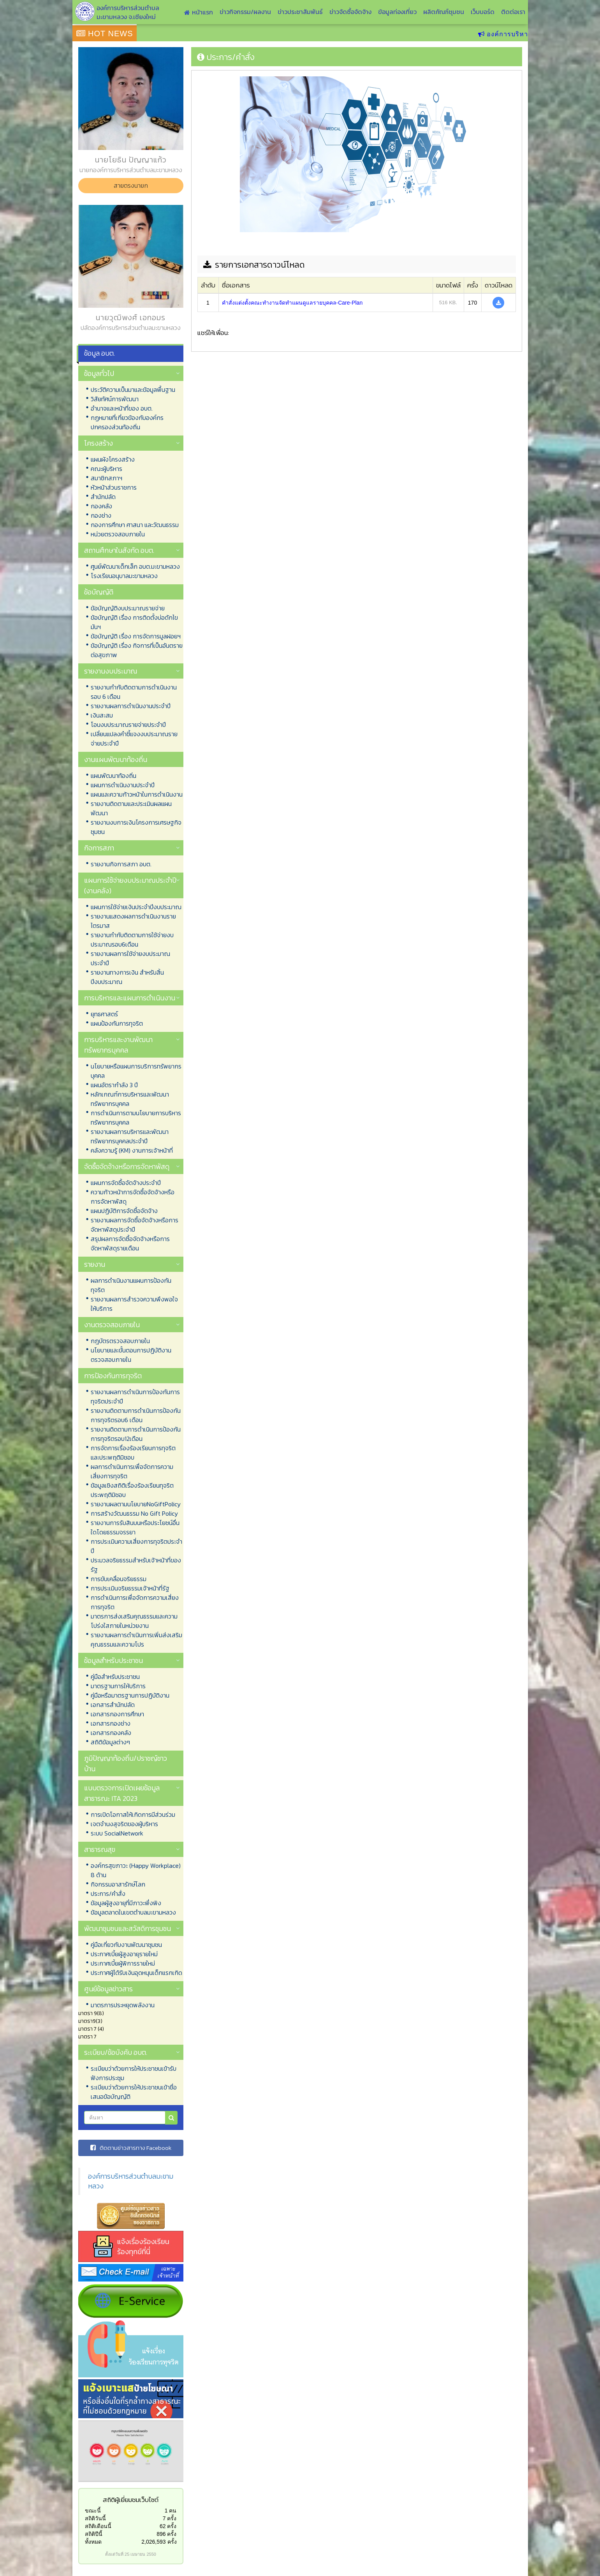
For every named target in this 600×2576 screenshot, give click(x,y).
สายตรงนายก (131, 185)
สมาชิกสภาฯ (106, 478)
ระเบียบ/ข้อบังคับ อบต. (115, 2052)
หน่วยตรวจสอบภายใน (118, 534)
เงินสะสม (102, 715)
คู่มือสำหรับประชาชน (115, 1676)
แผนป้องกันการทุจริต (117, 1023)
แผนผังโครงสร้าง (113, 459)
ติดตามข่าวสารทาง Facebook (130, 2147)
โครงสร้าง (98, 443)
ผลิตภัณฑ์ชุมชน (443, 11)
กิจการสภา (99, 848)
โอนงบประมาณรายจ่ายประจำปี (128, 724)
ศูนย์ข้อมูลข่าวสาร (108, 1989)
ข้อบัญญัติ (98, 592)
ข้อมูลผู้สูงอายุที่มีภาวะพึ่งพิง (126, 1903)
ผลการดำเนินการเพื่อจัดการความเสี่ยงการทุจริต (132, 1471)
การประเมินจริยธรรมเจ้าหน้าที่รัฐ (130, 1588)
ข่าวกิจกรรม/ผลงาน (245, 11)
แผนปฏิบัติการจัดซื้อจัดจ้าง (124, 1210)
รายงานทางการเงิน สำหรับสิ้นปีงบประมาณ (127, 977)
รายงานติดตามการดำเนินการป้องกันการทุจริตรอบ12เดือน (136, 1434)
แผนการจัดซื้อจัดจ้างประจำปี (126, 1182)
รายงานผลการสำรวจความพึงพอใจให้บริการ (134, 1303)
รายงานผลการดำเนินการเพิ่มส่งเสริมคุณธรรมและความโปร (136, 1639)
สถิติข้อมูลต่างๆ (110, 1742)
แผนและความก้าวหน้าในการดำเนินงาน (137, 794)
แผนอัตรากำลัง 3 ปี (114, 1085)
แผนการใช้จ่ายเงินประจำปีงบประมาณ (136, 907)
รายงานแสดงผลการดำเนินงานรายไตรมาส (133, 921)
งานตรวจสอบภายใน (112, 1324)
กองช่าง (101, 515)
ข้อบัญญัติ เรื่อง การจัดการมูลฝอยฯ (136, 636)
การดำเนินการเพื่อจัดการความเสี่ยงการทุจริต (135, 1602)
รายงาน (94, 1264)
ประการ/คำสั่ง (108, 1893)
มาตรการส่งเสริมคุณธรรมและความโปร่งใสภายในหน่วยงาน (134, 1621)
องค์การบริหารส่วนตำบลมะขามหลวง (130, 2181)
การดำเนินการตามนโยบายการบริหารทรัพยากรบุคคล (136, 1117)
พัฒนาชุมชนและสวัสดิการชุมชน (127, 1928)
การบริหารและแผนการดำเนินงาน (129, 998)
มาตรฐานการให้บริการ (118, 1686)
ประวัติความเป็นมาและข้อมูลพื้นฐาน (133, 389)
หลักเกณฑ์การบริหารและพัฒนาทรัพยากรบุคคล (130, 1099)
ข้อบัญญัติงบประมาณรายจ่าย (128, 608)
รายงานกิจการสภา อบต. (121, 864)
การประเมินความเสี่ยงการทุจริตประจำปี (136, 1546)
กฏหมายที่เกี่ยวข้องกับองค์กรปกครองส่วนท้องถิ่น (127, 422)
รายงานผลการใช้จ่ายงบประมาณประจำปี (130, 958)
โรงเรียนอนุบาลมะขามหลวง (124, 575)
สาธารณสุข (99, 1849)
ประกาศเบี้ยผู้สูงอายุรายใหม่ (124, 1954)
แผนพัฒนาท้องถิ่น (113, 775)
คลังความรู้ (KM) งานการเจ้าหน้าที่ (132, 1150)
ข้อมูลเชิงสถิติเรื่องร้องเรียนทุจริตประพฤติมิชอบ (132, 1490)
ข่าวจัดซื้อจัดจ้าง (350, 11)
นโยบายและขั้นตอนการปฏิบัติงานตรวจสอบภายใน (131, 1354)
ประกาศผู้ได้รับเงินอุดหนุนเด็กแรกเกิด (136, 1972)
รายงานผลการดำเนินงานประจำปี (131, 706)
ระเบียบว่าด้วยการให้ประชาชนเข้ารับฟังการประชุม (133, 2073)
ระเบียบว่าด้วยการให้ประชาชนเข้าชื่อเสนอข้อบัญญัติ (134, 2091)
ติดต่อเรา (513, 11)
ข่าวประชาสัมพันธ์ (300, 11)
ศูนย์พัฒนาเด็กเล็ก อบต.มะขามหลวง (135, 566)
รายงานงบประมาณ (110, 671)
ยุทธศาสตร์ (104, 1014)
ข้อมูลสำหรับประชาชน (113, 1660)
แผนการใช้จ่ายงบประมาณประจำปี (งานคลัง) (130, 885)
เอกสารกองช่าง (110, 1723)
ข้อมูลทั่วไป (99, 373)
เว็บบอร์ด (482, 11)
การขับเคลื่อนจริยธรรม (118, 1578)
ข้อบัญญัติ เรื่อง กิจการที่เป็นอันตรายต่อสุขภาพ (137, 650)
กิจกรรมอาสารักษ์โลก (118, 1884)
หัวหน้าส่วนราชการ (114, 487)
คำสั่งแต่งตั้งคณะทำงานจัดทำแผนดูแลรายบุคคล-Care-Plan (292, 303)
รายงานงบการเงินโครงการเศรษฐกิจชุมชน (136, 827)
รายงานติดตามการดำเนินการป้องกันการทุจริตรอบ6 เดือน (136, 1415)
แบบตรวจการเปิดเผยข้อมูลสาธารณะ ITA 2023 (122, 1793)
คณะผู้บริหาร (106, 468)
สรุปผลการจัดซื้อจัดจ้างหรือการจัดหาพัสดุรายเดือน (130, 1243)
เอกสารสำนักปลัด (113, 1704)
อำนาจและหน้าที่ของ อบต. (122, 408)
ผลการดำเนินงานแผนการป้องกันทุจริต (131, 1285)
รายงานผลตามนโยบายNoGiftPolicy (136, 1504)
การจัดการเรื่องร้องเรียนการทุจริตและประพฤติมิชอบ (133, 1452)
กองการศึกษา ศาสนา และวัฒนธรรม (135, 524)
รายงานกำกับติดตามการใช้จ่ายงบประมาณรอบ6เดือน (132, 939)
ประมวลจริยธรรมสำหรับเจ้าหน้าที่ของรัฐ (136, 1564)
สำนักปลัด (103, 496)
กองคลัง (101, 506)
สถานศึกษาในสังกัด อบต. (119, 550)
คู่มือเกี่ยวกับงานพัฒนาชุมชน (126, 1944)
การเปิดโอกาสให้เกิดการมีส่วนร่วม (133, 1814)
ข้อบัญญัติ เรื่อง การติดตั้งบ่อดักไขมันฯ (134, 622)
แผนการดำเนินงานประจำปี (123, 785)
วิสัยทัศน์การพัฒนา (115, 399)
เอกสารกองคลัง (111, 1732)
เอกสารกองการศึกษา (117, 1714)
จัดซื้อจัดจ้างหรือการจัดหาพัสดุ (126, 1166)
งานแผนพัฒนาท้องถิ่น (115, 759)
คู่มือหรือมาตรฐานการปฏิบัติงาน (130, 1695)
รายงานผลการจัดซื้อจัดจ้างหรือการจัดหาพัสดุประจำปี (134, 1224)
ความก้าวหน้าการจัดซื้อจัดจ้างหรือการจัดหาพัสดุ (132, 1196)
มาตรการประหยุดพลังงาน (123, 2005)
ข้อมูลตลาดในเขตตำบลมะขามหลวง (133, 1912)
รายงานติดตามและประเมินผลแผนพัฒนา (131, 808)
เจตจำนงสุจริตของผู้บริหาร (124, 1823)
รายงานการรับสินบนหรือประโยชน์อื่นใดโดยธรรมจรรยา (135, 1527)
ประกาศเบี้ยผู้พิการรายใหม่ (123, 1963)
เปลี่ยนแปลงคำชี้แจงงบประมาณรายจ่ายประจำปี (134, 738)
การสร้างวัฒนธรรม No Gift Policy (134, 1513)
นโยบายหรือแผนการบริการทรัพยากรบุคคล (136, 1070)
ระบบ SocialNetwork (117, 1833)
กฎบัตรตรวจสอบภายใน (120, 1340)
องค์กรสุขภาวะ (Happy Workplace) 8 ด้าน (136, 1870)
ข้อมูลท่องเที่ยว (397, 11)
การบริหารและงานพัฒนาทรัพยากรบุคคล (118, 1044)
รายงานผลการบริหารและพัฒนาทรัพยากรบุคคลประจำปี (130, 1136)
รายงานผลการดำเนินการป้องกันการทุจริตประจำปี (135, 1396)
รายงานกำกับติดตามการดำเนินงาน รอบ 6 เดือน (134, 691)
